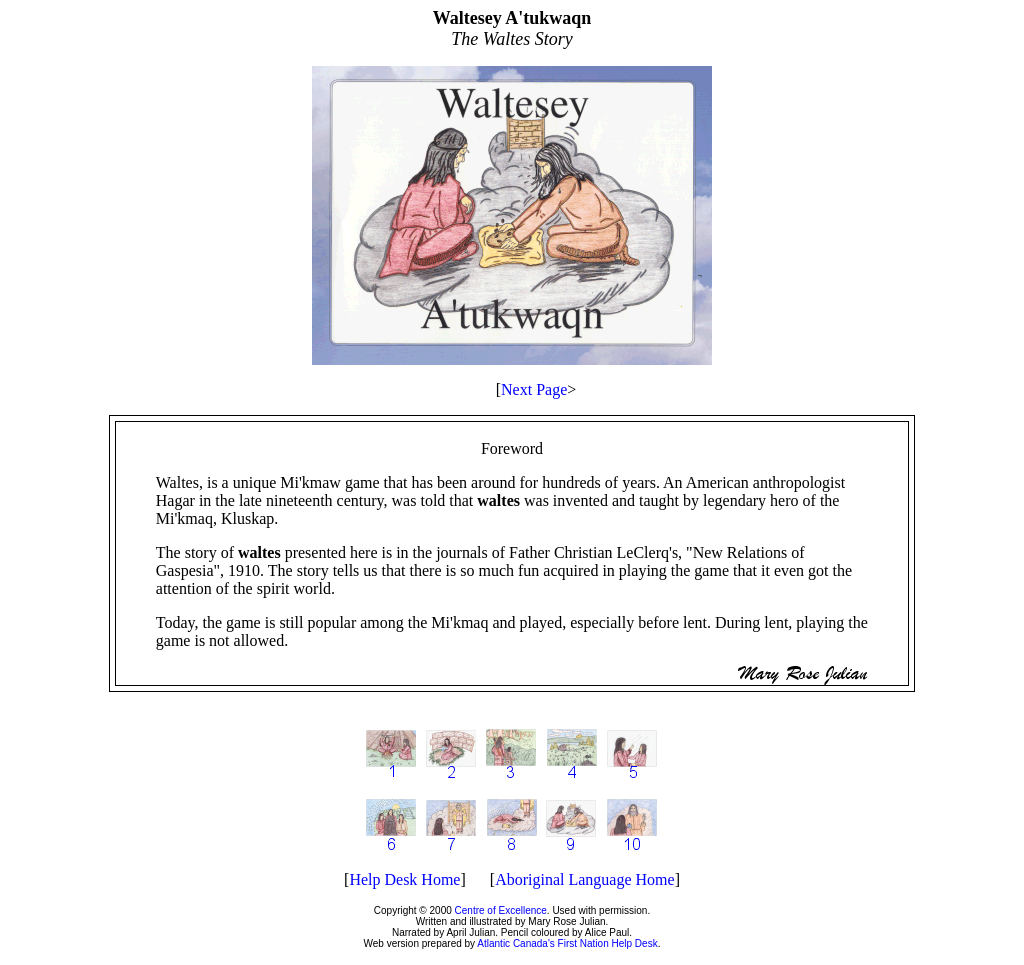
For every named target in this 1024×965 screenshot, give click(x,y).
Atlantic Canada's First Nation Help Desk (567, 943)
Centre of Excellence (501, 910)
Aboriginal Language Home (585, 879)
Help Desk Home (404, 879)
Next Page (534, 389)
